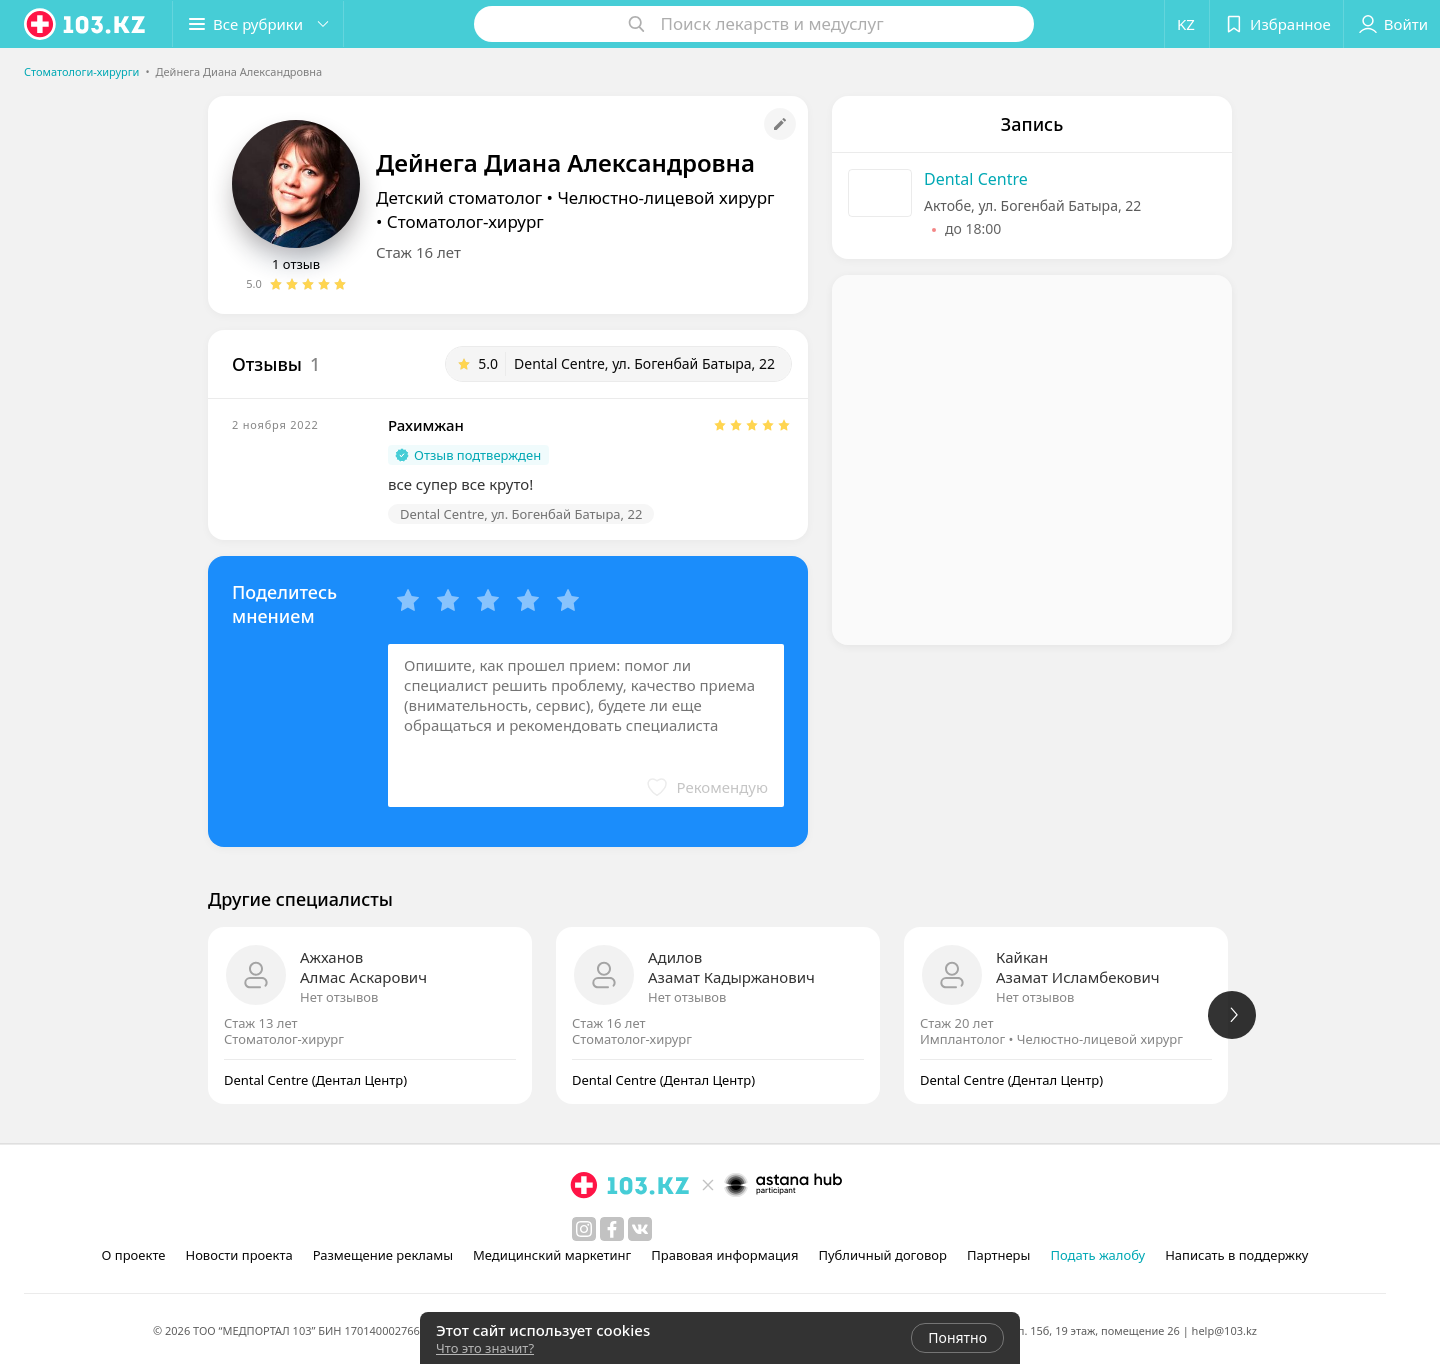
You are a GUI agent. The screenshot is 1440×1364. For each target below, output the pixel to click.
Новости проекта (238, 1255)
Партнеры (999, 1255)
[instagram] (584, 1229)
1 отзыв (296, 264)
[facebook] (612, 1229)
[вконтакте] (640, 1229)
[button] (258, 24)
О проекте (134, 1255)
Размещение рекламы (383, 1255)
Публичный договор (882, 1255)
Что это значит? (485, 1348)
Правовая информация (724, 1255)
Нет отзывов (339, 997)
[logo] (86, 24)
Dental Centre (976, 179)
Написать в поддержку (1236, 1255)
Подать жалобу (1097, 1255)
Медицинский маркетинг (552, 1255)
